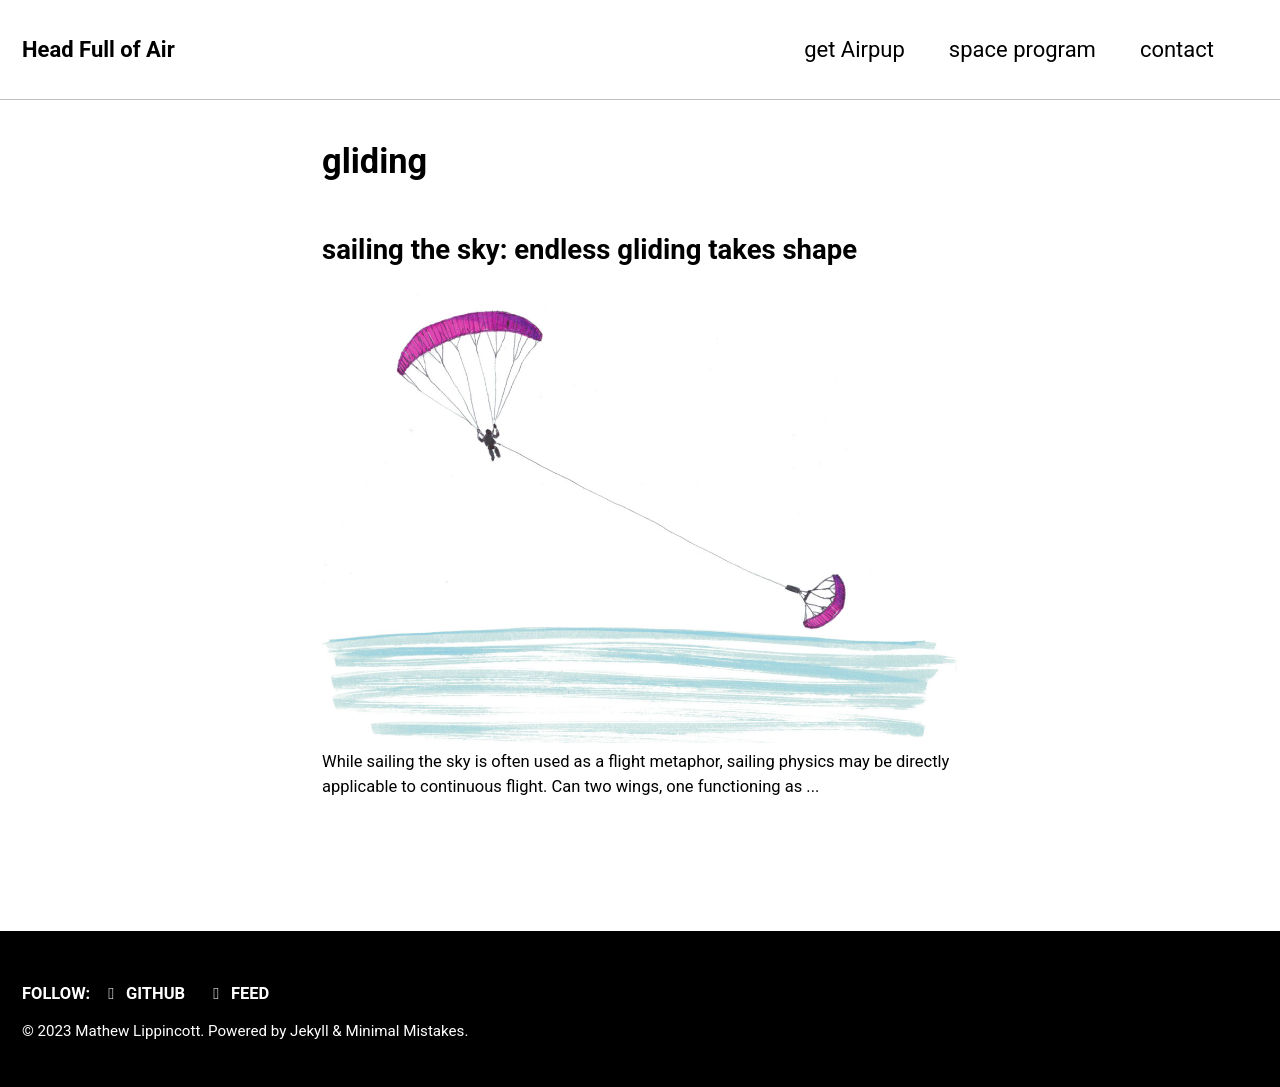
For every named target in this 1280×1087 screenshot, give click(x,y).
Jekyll (309, 1031)
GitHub (143, 993)
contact (1177, 49)
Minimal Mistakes (404, 1031)
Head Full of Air (98, 49)
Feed (238, 993)
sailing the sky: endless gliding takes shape (589, 249)
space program (1022, 49)
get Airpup (854, 49)
